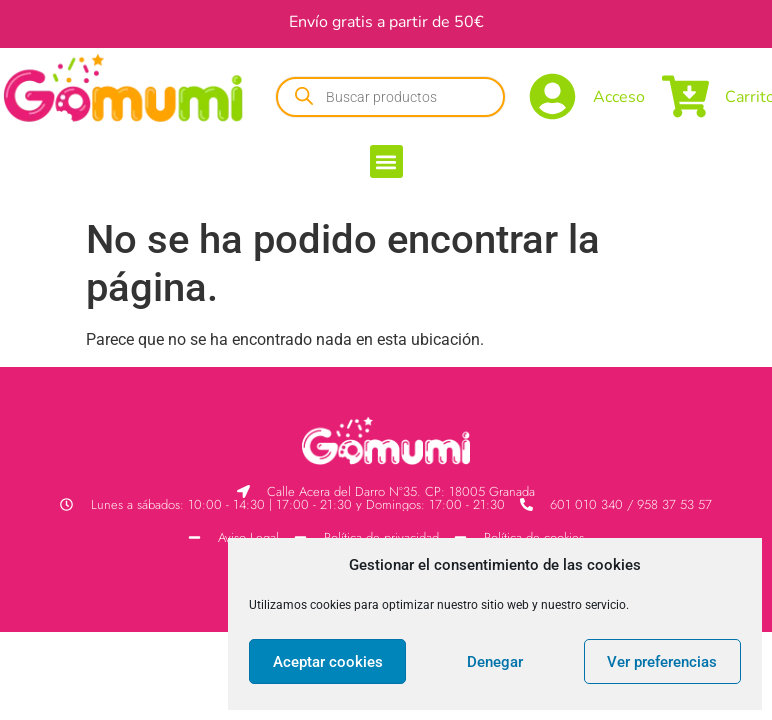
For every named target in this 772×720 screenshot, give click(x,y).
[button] (386, 161)
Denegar (495, 662)
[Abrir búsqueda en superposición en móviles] (390, 97)
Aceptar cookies (328, 662)
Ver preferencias (662, 662)
